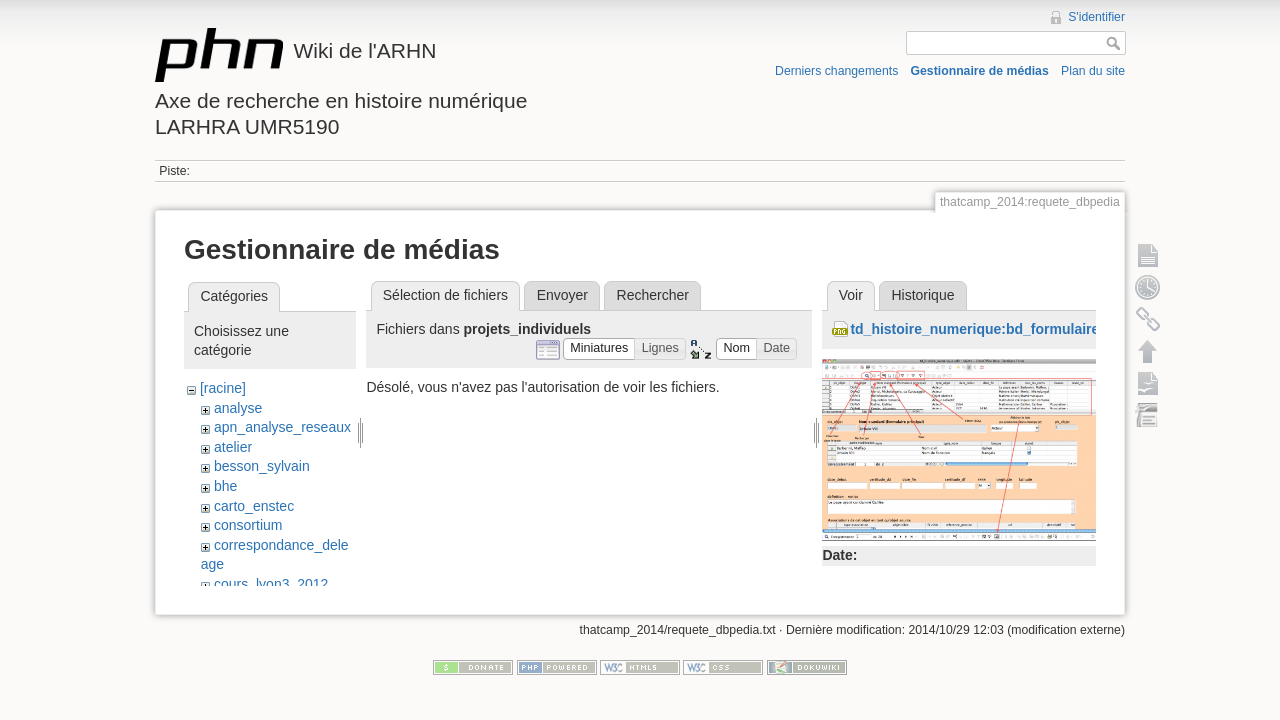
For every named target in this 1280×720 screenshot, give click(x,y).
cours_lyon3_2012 (271, 584)
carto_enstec (254, 506)
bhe (225, 486)
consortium (248, 525)
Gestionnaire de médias (980, 71)
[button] (599, 349)
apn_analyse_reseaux (282, 427)
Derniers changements (836, 71)
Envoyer (562, 295)
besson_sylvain (262, 466)
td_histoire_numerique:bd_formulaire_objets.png (1014, 329)
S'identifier (1096, 17)
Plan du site (1093, 71)
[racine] (223, 388)
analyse (238, 408)
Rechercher (653, 295)
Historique (922, 295)
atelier (233, 447)
